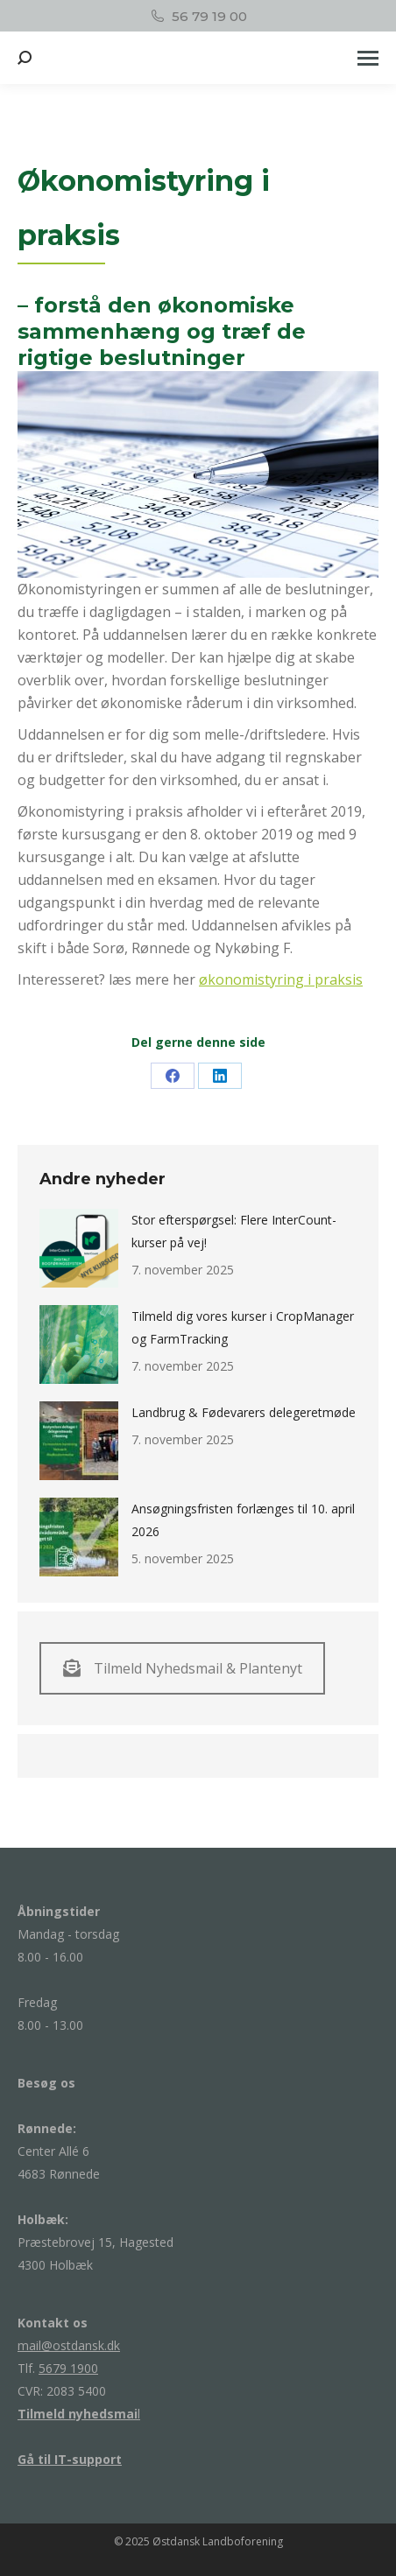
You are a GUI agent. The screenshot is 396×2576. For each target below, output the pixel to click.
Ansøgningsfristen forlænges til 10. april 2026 (243, 1520)
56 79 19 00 (197, 16)
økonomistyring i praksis (281, 979)
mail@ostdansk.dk (69, 2345)
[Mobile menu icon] (367, 58)
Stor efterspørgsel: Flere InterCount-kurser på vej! (233, 1231)
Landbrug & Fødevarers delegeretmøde (243, 1412)
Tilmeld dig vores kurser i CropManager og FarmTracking (242, 1327)
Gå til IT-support (70, 2459)
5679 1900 (68, 2368)
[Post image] (78, 1248)
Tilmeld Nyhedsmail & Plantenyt (182, 1668)
